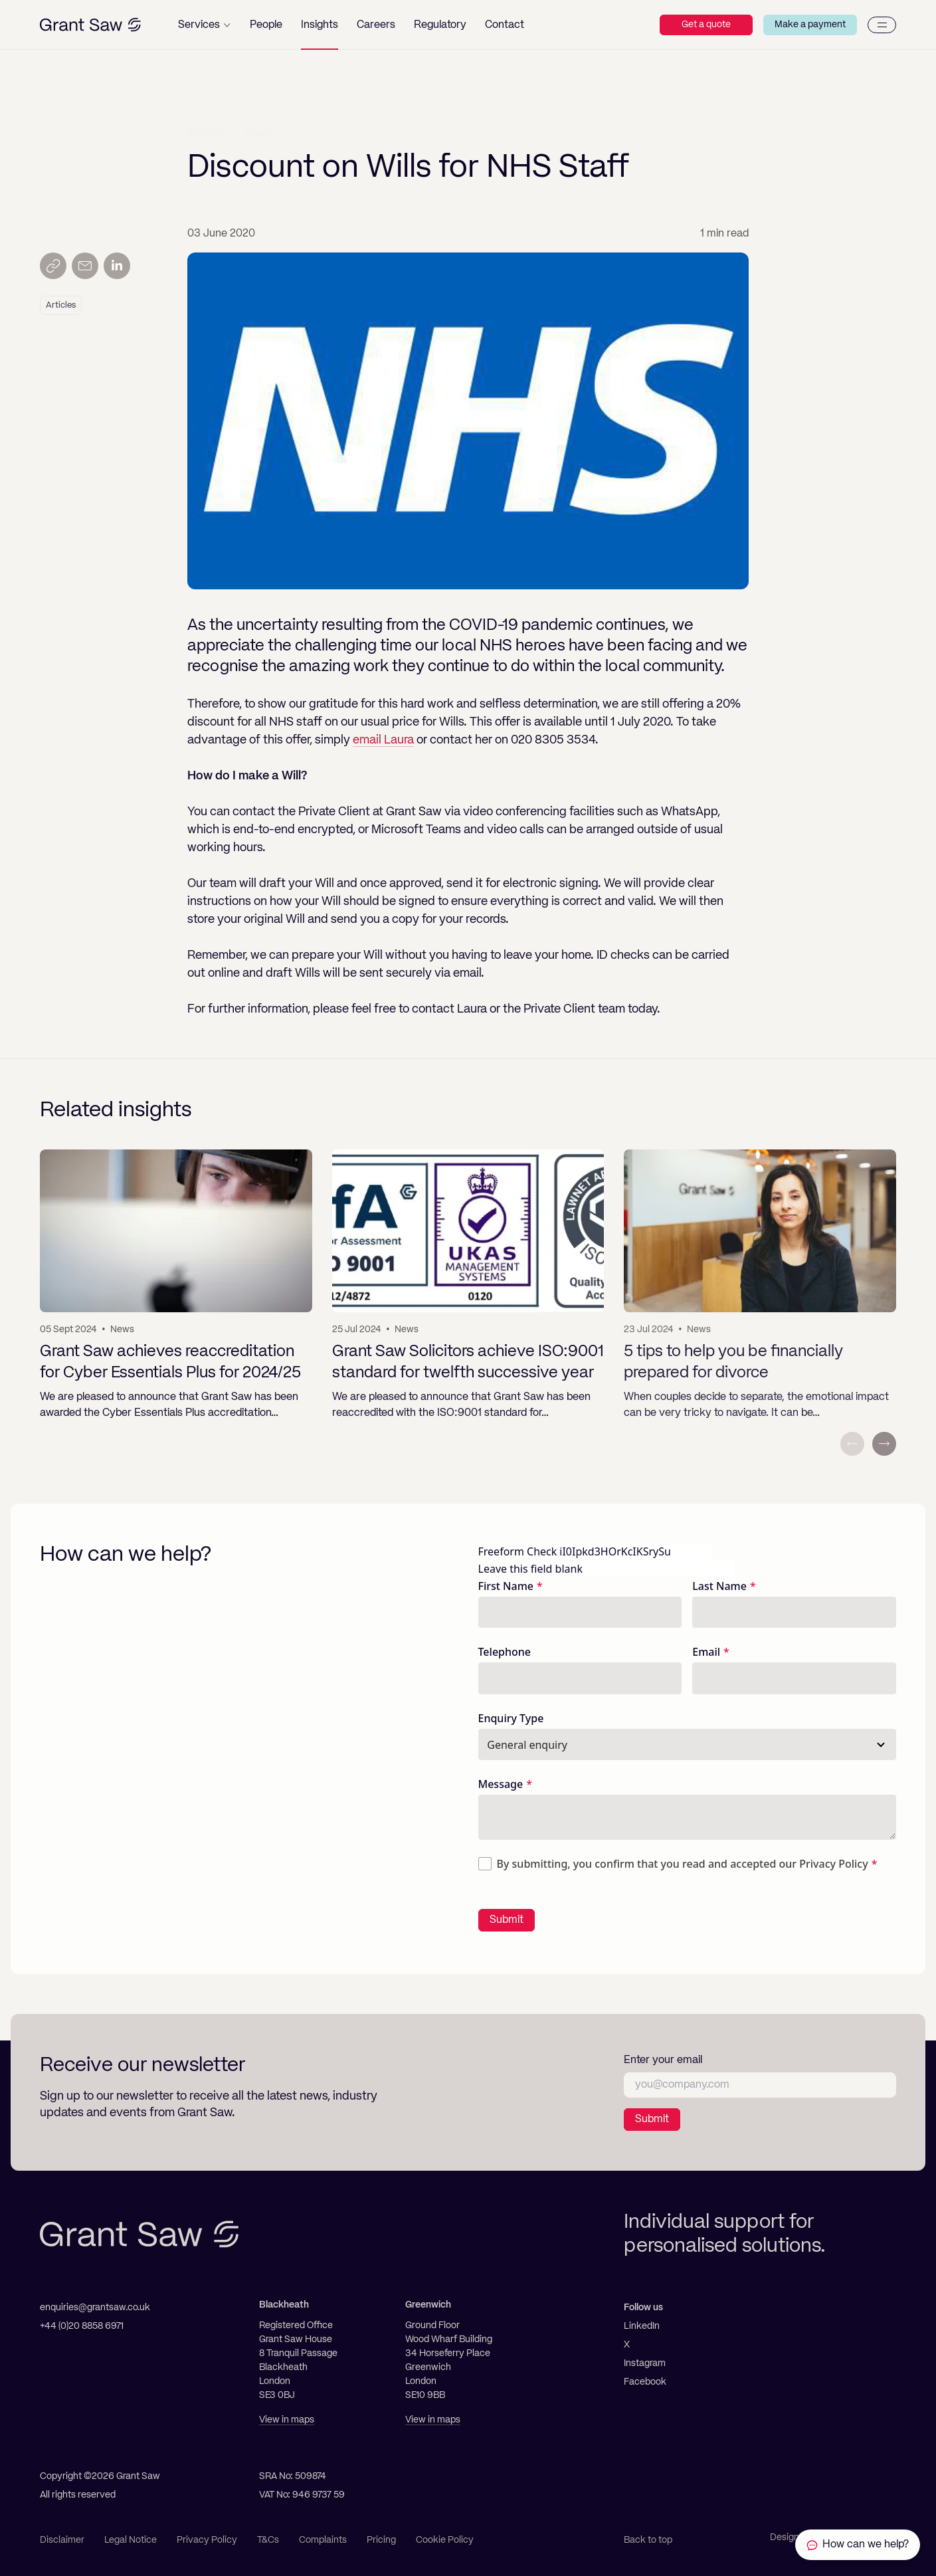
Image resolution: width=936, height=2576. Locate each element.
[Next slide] (884, 1444)
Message (500, 1784)
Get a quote (706, 24)
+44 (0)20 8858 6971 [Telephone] (82, 2326)
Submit (506, 1920)
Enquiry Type (511, 1718)
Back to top (648, 2540)
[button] (204, 25)
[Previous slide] (852, 1444)
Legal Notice (130, 2540)
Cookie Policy (445, 2540)
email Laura (383, 740)
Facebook (645, 2382)
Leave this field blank (530, 1568)
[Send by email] (85, 265)
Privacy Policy (833, 1863)
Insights (206, 132)
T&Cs (268, 2540)
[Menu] (882, 25)
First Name (506, 1586)
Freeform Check (517, 1551)
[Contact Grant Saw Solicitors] (857, 2544)
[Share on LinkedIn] (117, 265)
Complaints (323, 2540)
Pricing (381, 2540)
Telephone (504, 1651)
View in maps (286, 2420)
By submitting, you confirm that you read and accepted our (682, 1863)
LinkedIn (642, 2326)
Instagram (645, 2363)
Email (706, 1651)
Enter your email (663, 2060)
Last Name (719, 1586)
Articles (61, 305)
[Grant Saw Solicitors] (90, 25)
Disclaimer (62, 2540)
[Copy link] (53, 265)
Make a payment (810, 24)
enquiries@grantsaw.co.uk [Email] (95, 2307)
